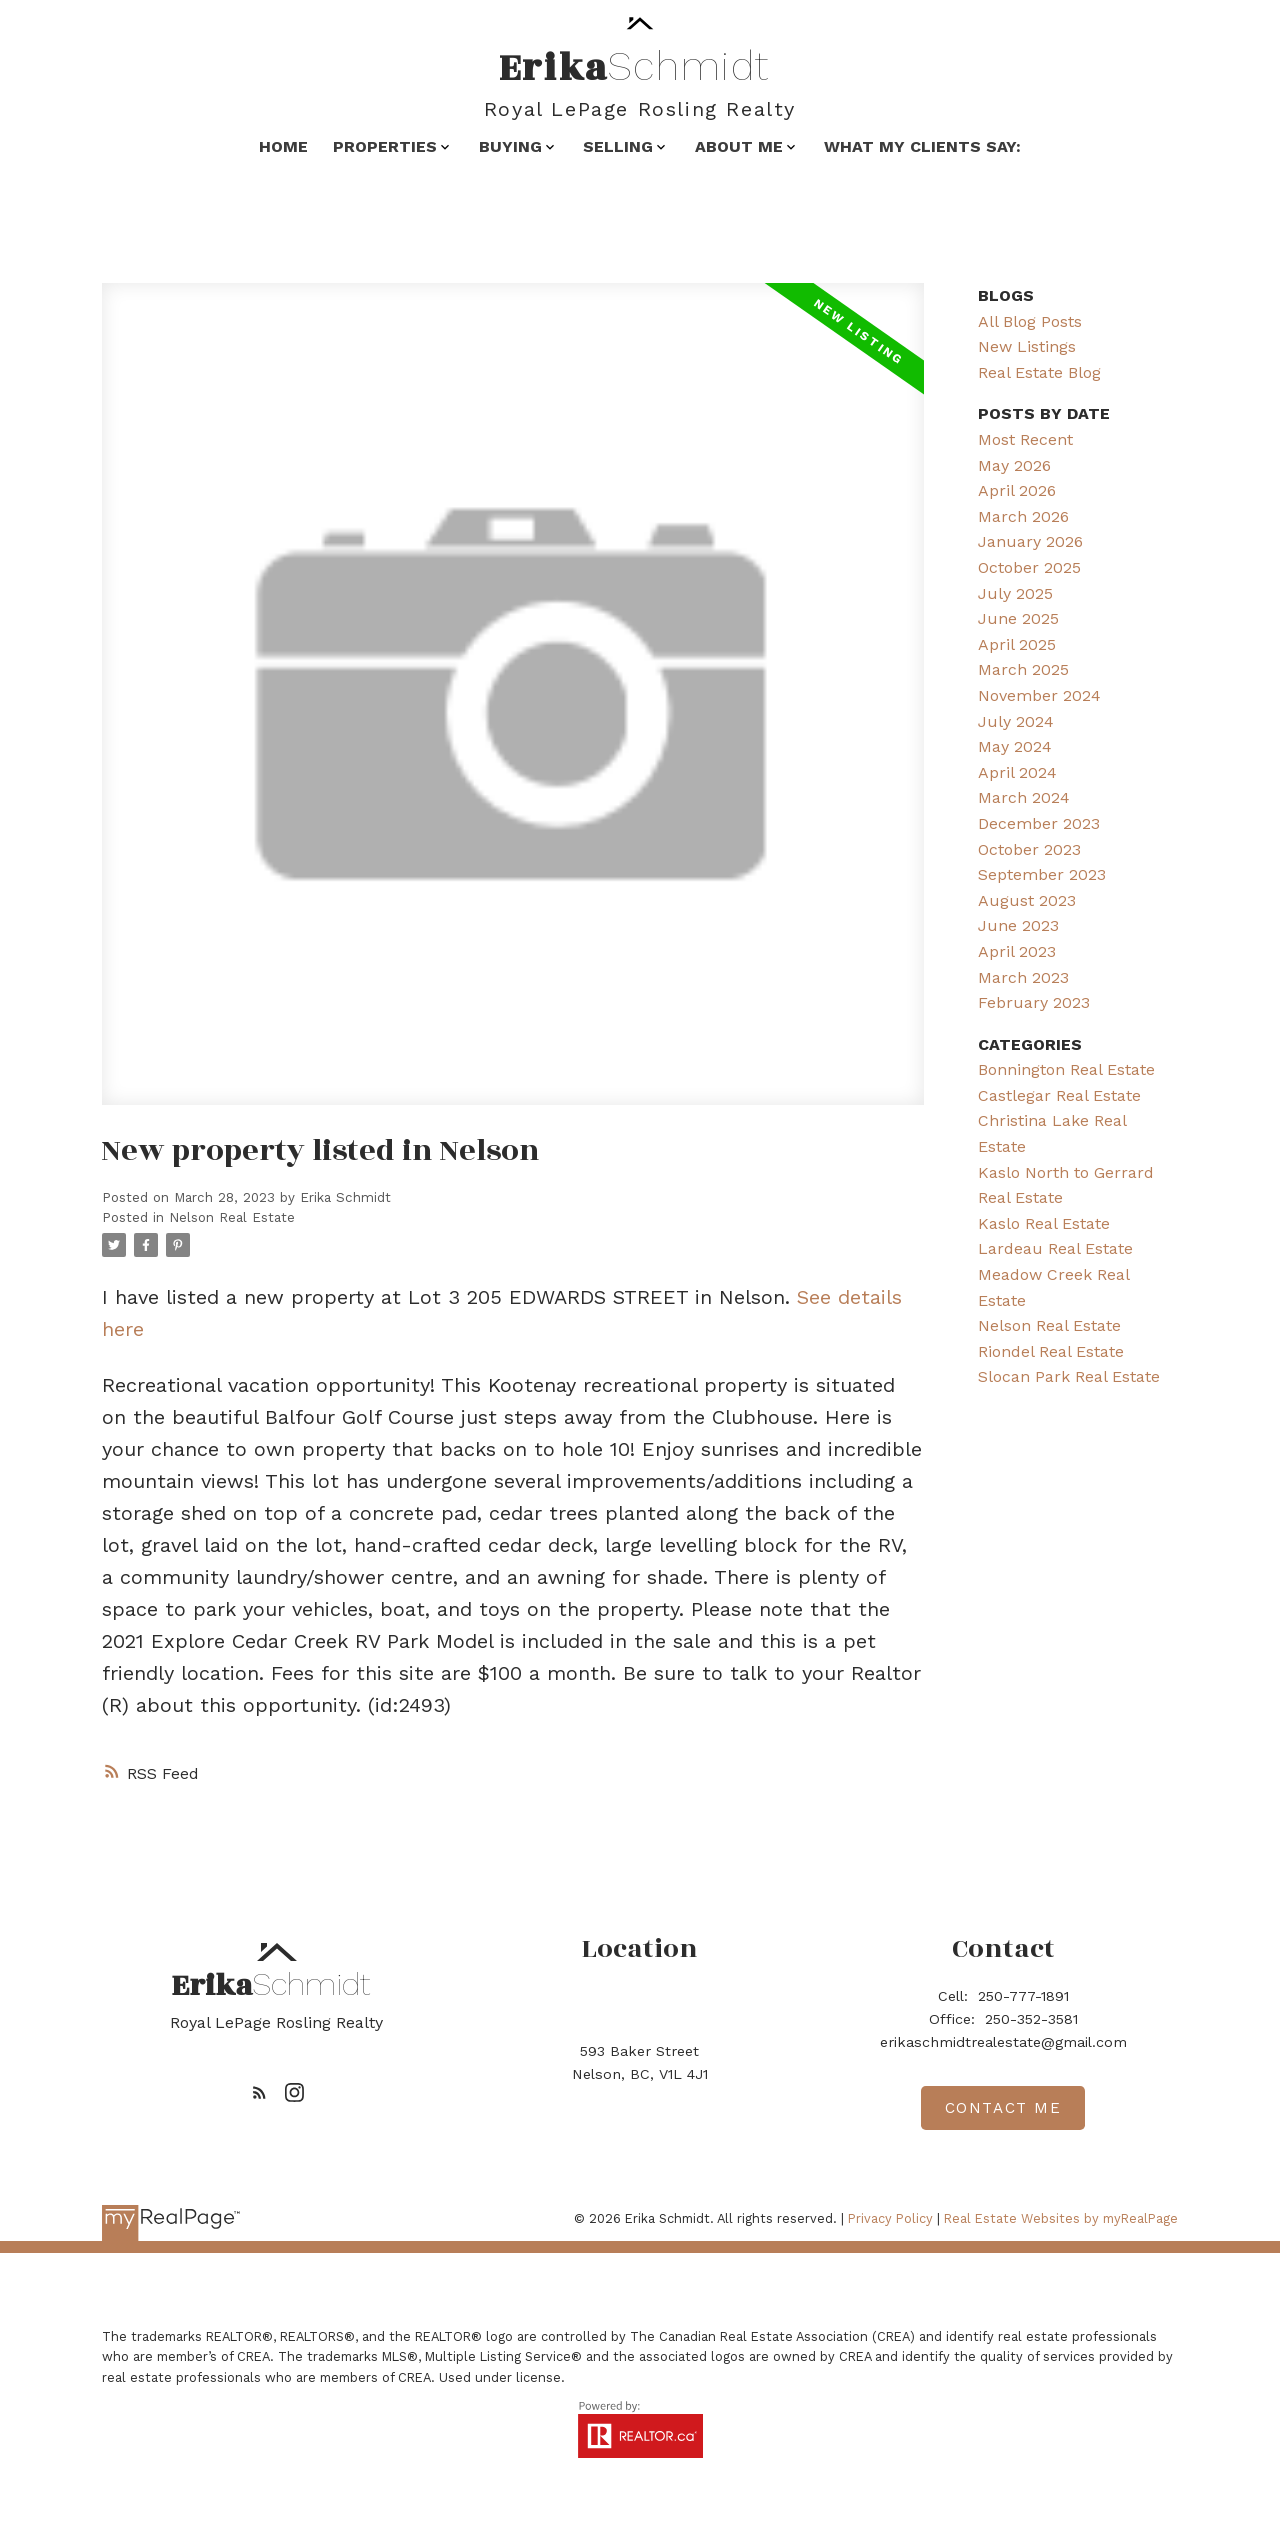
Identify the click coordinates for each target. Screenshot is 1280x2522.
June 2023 (1018, 925)
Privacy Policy (890, 2218)
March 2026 (1023, 516)
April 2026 (1017, 490)
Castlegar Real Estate (1059, 1095)
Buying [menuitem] (510, 146)
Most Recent (1025, 439)
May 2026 (1014, 465)
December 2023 (1039, 823)
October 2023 (1029, 849)
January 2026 (1030, 541)
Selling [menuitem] (618, 146)
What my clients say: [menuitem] (922, 146)
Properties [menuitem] (385, 146)
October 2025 (1029, 567)
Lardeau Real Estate (1055, 1248)
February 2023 (1034, 1002)
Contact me (1003, 2108)
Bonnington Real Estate (1066, 1069)
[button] (259, 2092)
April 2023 (1017, 951)
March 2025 (1023, 669)
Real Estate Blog (1039, 372)
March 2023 (1023, 977)
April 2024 (1017, 772)
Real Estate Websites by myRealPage (1061, 2218)
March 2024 (1024, 797)
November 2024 (1039, 695)
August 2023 (1027, 900)
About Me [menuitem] (739, 146)
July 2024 (1016, 721)
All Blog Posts (1030, 321)
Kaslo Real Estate (1044, 1223)
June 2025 (1018, 618)
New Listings (1027, 346)
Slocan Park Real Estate (1069, 1376)
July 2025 (1015, 593)
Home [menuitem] (283, 146)
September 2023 (1042, 874)
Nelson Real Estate (232, 1217)
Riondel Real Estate (1051, 1351)
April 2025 (1017, 644)
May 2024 (1015, 746)
